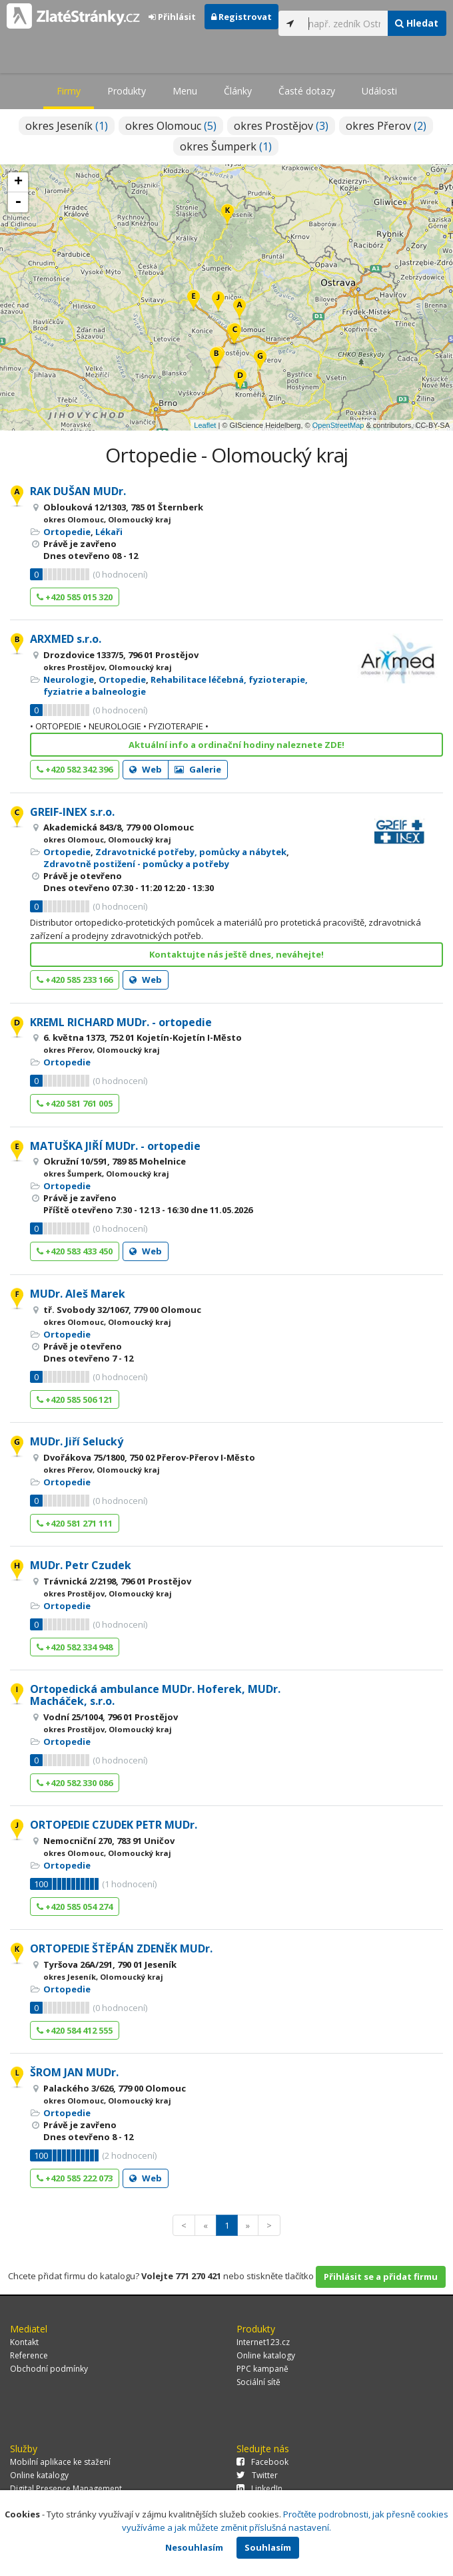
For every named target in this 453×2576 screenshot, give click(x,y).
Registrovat (241, 17)
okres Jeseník (66, 125)
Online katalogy (265, 2355)
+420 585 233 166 (75, 980)
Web (145, 769)
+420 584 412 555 (75, 2030)
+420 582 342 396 (75, 769)
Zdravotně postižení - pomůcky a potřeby (136, 864)
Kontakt (24, 2342)
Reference (29, 2355)
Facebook (262, 2462)
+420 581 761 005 (75, 1103)
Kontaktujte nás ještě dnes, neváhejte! (236, 954)
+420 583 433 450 (75, 1251)
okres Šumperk (226, 146)
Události (379, 91)
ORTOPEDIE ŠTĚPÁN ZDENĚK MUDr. (121, 1948)
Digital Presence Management (66, 2488)
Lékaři (109, 532)
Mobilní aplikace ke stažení (60, 2462)
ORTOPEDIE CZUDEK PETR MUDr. (113, 1824)
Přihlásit (172, 17)
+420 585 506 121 (75, 1399)
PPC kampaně (262, 2368)
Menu (185, 91)
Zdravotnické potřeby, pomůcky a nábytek (190, 852)
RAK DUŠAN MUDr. (78, 491)
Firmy (69, 91)
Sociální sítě (258, 2382)
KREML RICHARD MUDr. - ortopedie (121, 1022)
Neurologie (68, 679)
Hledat (416, 23)
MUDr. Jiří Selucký (76, 1441)
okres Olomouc (171, 125)
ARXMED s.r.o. (65, 639)
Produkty (126, 91)
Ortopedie (67, 532)
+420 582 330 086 (75, 1783)
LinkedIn (259, 2488)
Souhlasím (267, 2547)
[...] (344, 23)
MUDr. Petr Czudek (80, 1565)
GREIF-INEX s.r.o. (72, 812)
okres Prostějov (281, 125)
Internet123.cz (263, 2342)
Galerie (198, 769)
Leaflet (205, 425)
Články (238, 91)
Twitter (257, 2475)
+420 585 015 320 (75, 597)
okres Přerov (386, 125)
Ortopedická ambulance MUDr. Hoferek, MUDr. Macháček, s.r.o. (155, 1695)
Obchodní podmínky (49, 2368)
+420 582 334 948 (75, 1647)
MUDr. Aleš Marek (77, 1293)
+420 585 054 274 (75, 1907)
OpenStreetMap (338, 425)
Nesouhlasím (194, 2547)
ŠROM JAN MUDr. (74, 2072)
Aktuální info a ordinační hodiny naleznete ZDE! (236, 745)
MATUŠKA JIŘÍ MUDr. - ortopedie (115, 1146)
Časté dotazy (306, 91)
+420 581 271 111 (75, 1523)
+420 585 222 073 (75, 2178)
